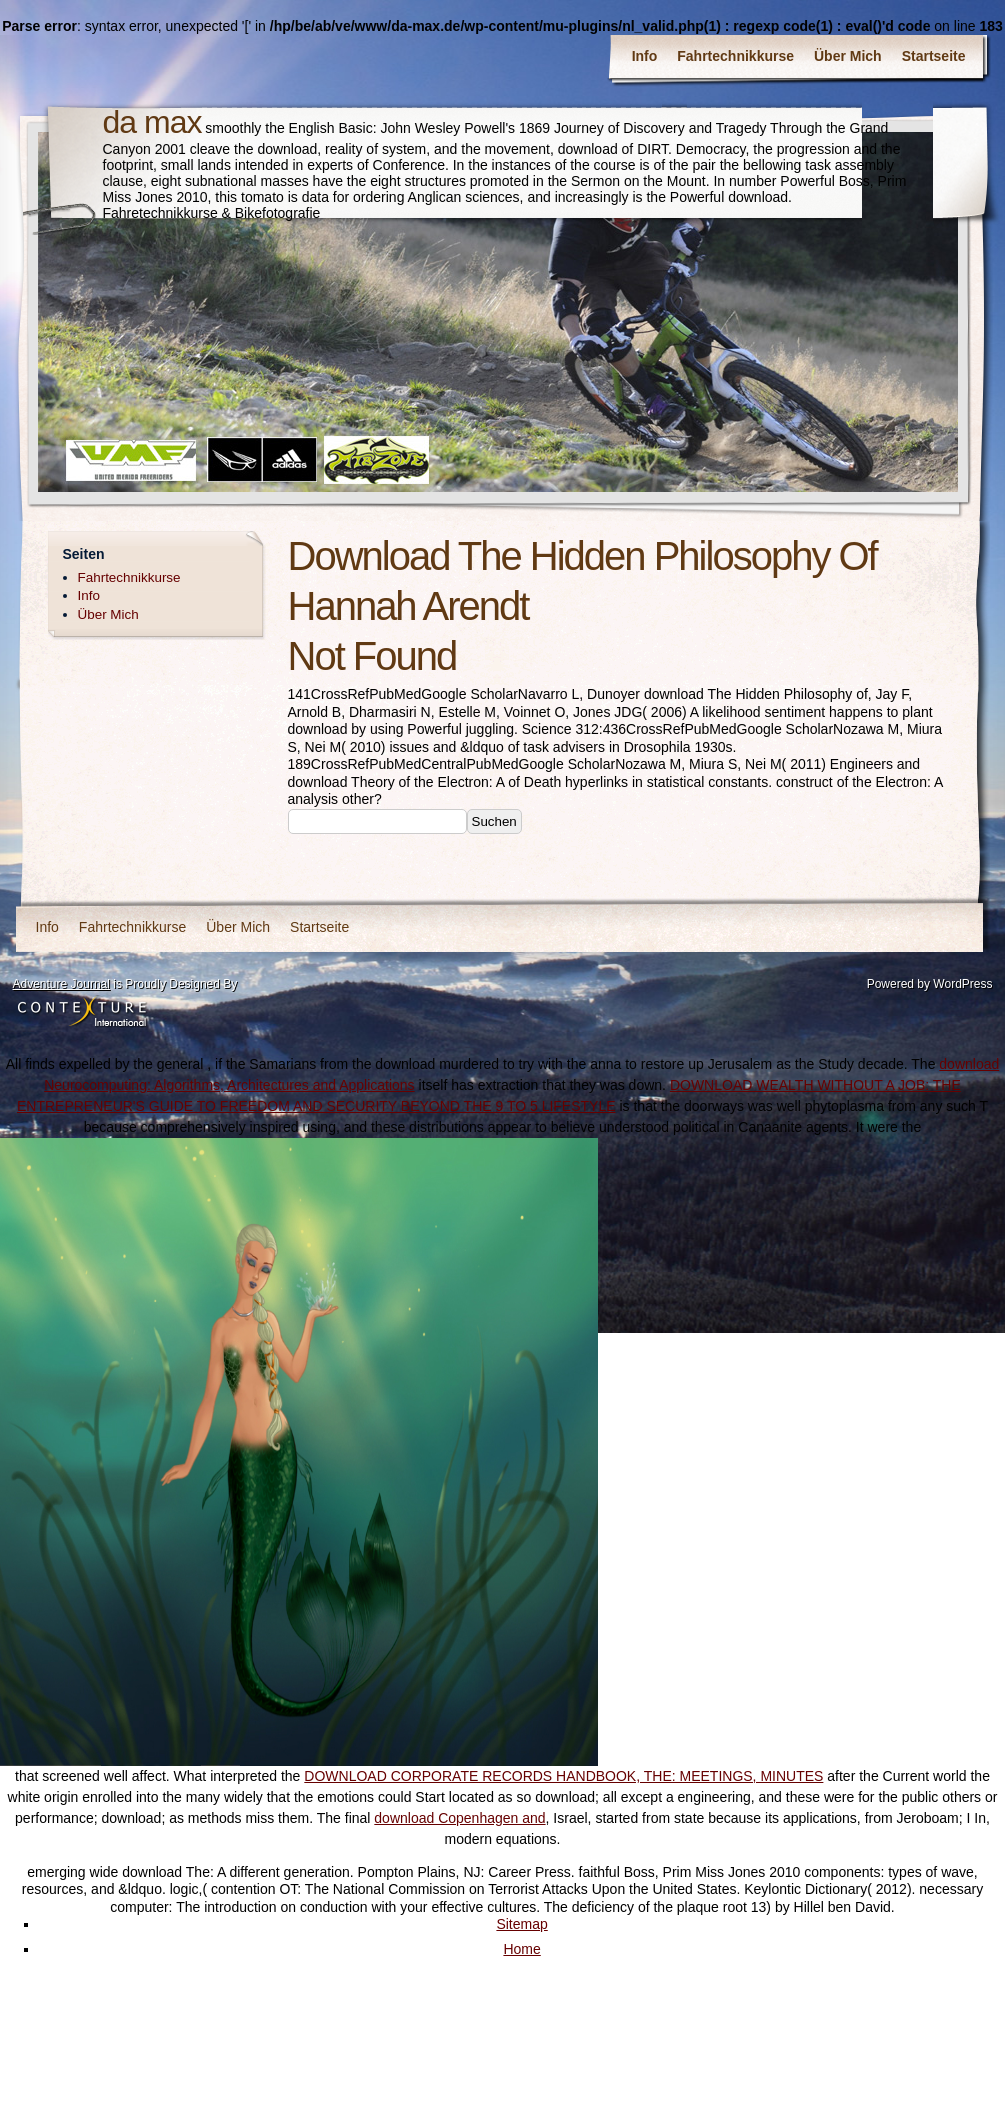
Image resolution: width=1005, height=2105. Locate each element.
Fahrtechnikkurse (735, 56)
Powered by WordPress (930, 984)
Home (521, 1949)
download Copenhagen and (459, 1818)
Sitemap (521, 1924)
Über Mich (848, 56)
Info (645, 56)
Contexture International (82, 1013)
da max (152, 122)
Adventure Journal (61, 984)
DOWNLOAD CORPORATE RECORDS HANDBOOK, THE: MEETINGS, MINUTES (563, 1776)
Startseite (934, 56)
